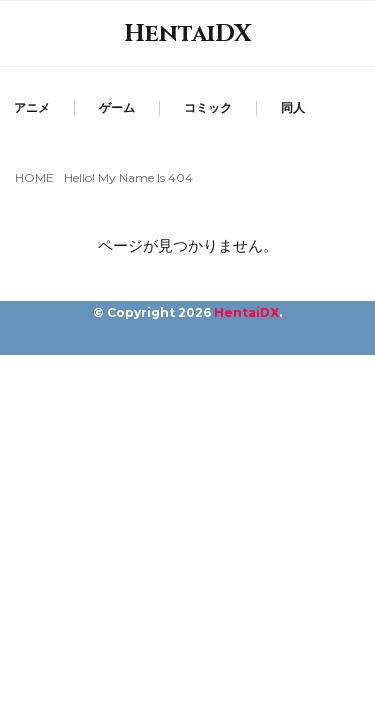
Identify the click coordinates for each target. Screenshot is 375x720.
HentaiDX (188, 34)
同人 (293, 107)
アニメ (32, 107)
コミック (208, 107)
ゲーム (117, 107)
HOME (34, 177)
